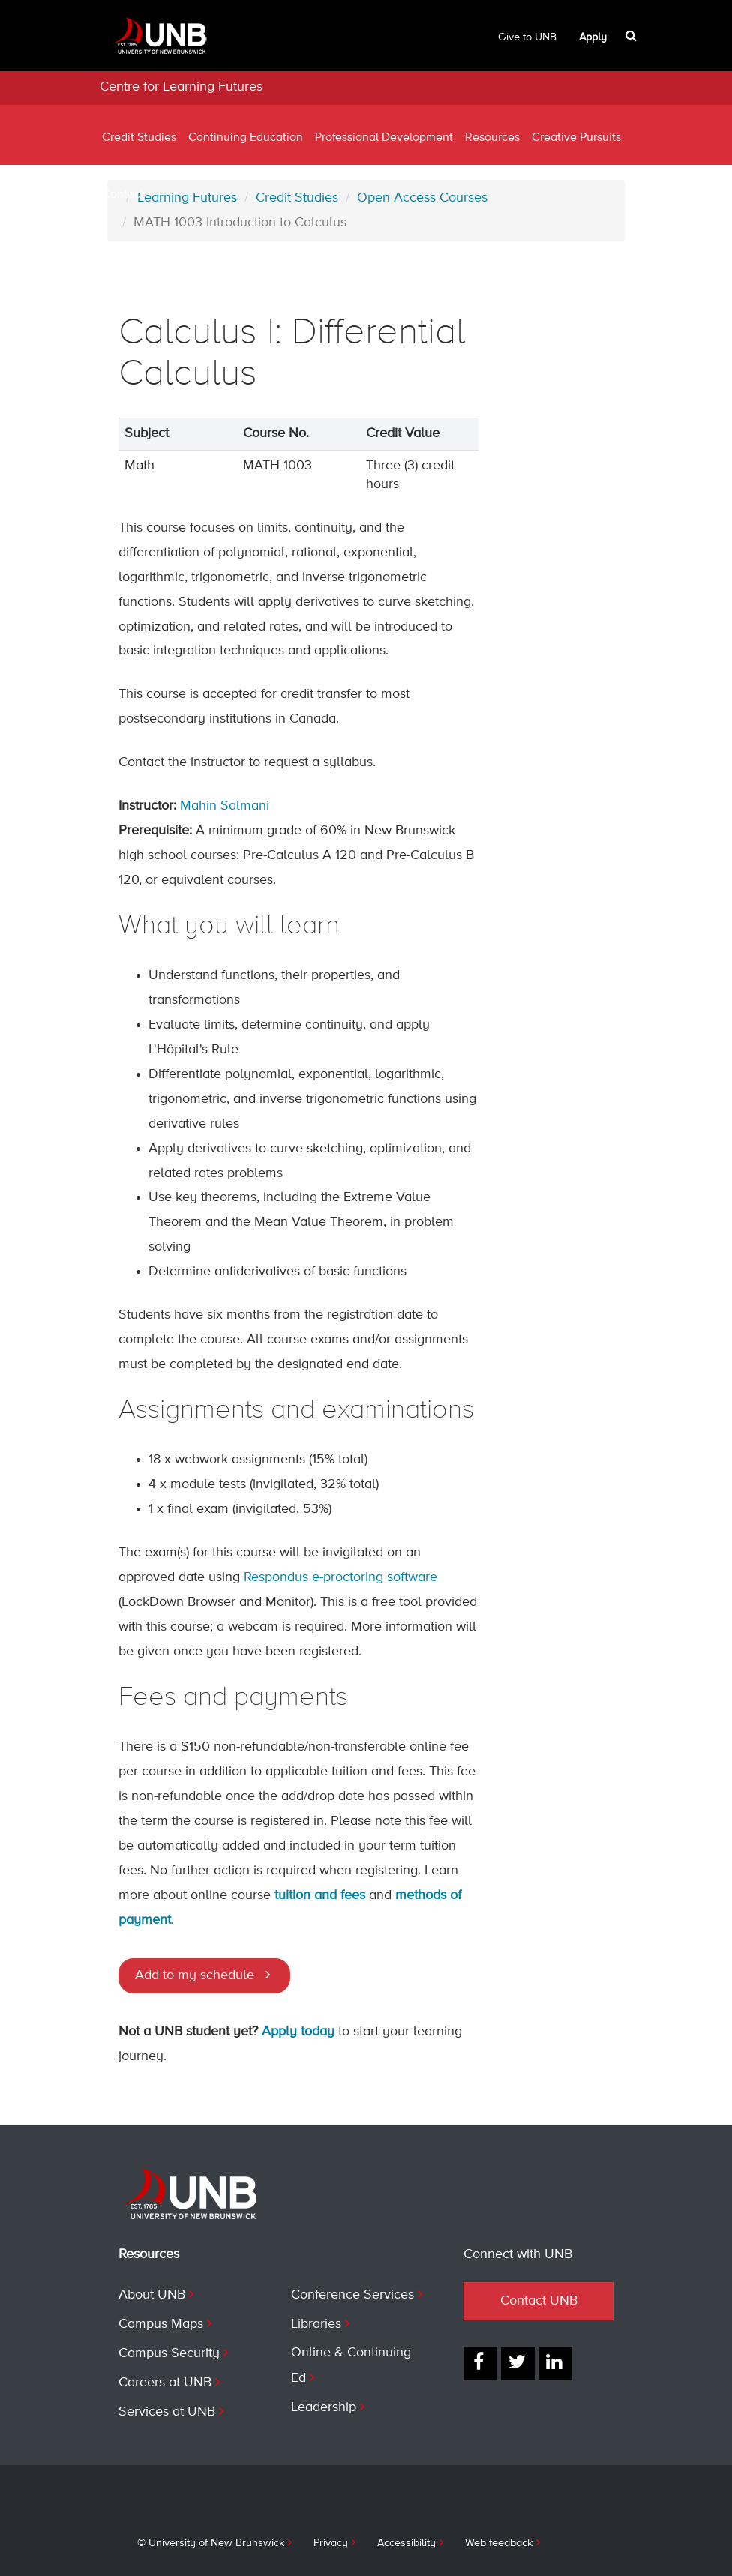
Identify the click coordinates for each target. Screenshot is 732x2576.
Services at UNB (166, 2412)
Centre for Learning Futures (181, 87)
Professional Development (384, 138)
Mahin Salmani (224, 806)
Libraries (316, 2324)
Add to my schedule (194, 1975)
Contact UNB (539, 2301)
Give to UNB (527, 37)
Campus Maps (160, 2324)
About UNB (151, 2295)
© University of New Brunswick (210, 2543)
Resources (492, 138)
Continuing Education (245, 138)
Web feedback (498, 2543)
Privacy (331, 2543)
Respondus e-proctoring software (340, 1577)
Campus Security (169, 2353)
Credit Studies (139, 138)
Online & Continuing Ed (351, 2365)
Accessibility (406, 2543)
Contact (123, 195)
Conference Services (352, 2295)
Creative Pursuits (576, 138)
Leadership (323, 2407)
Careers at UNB (165, 2382)
